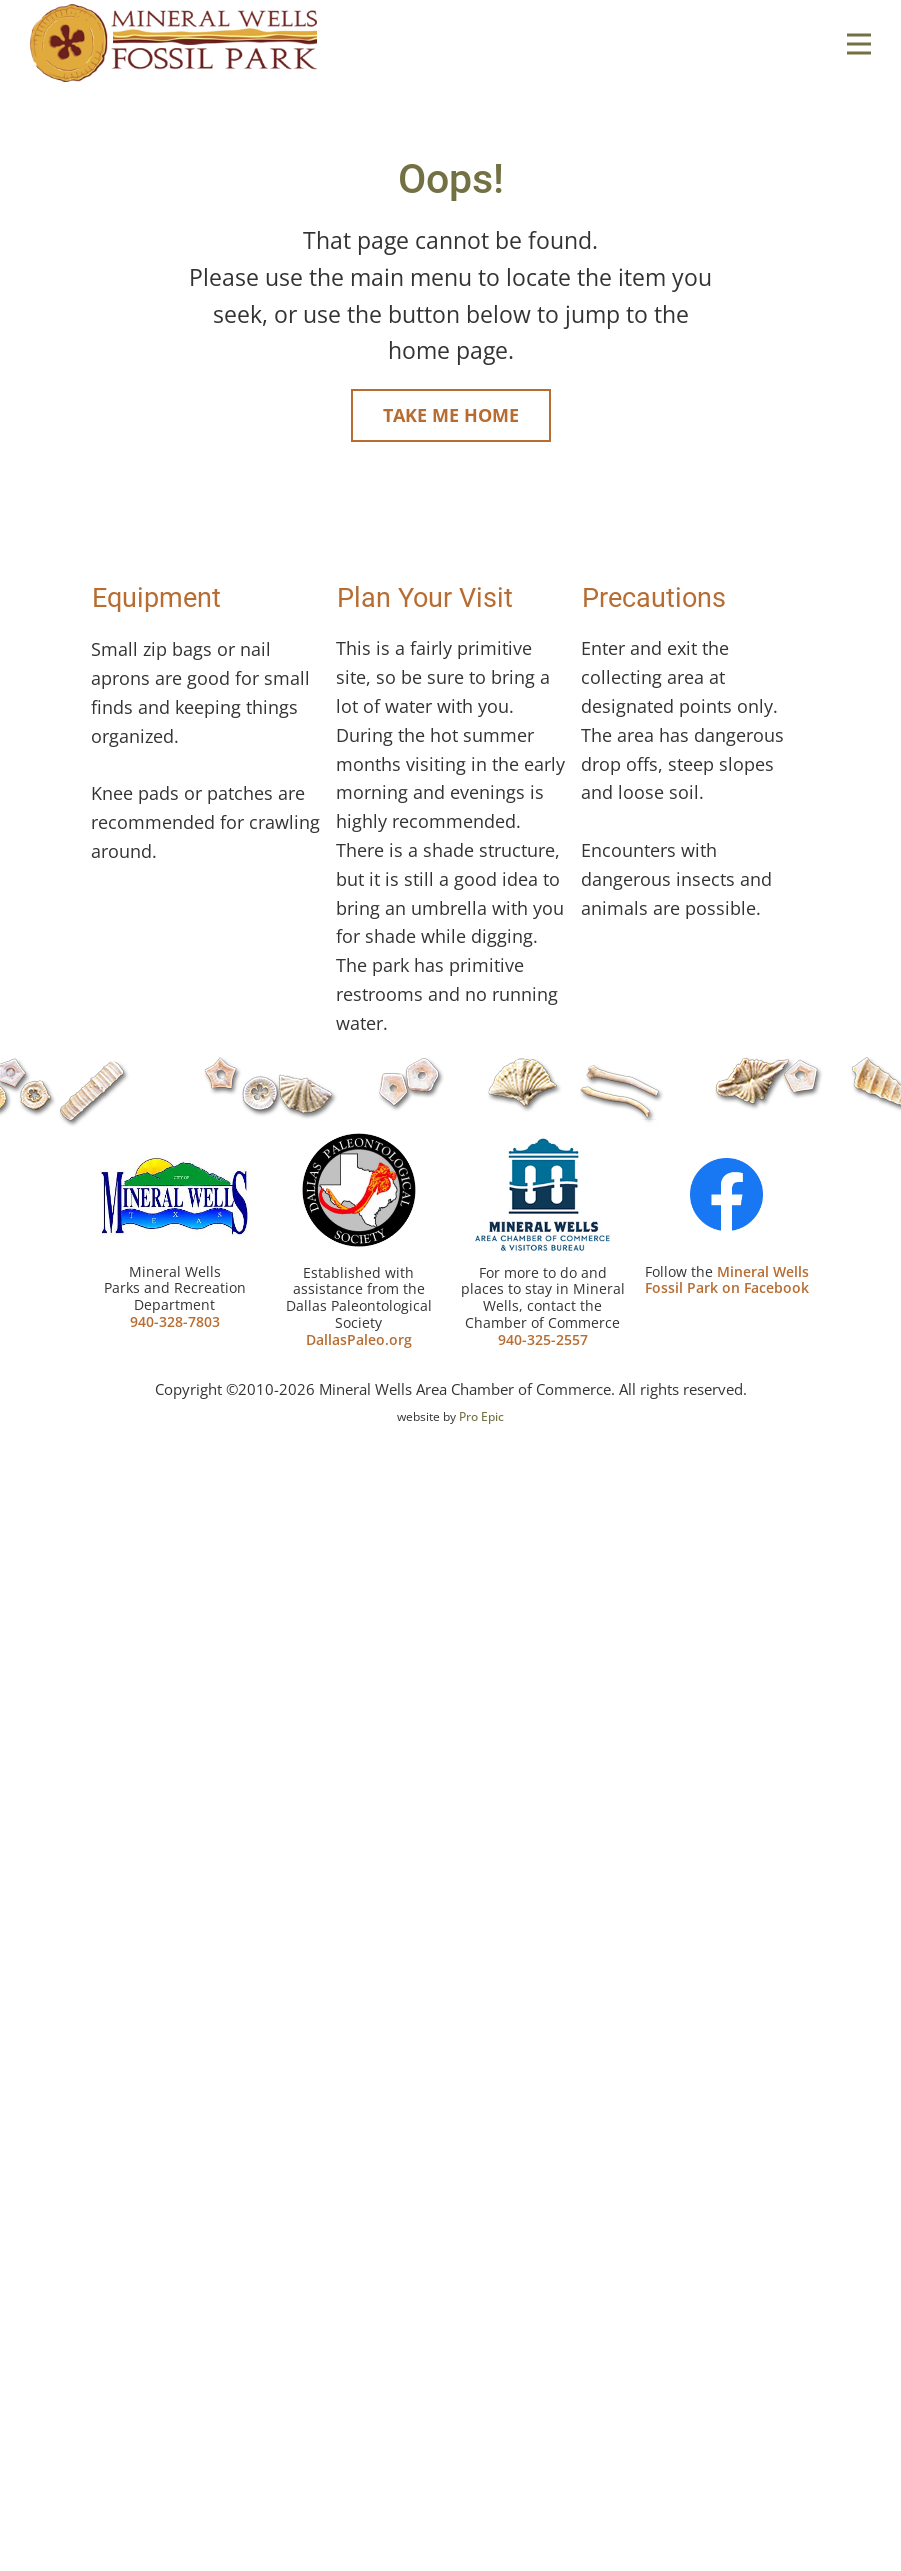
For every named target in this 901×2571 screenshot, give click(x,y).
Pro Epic (481, 1416)
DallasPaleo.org (359, 1339)
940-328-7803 (175, 1321)
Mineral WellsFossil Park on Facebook (727, 1280)
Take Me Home (451, 415)
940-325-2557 (543, 1339)
